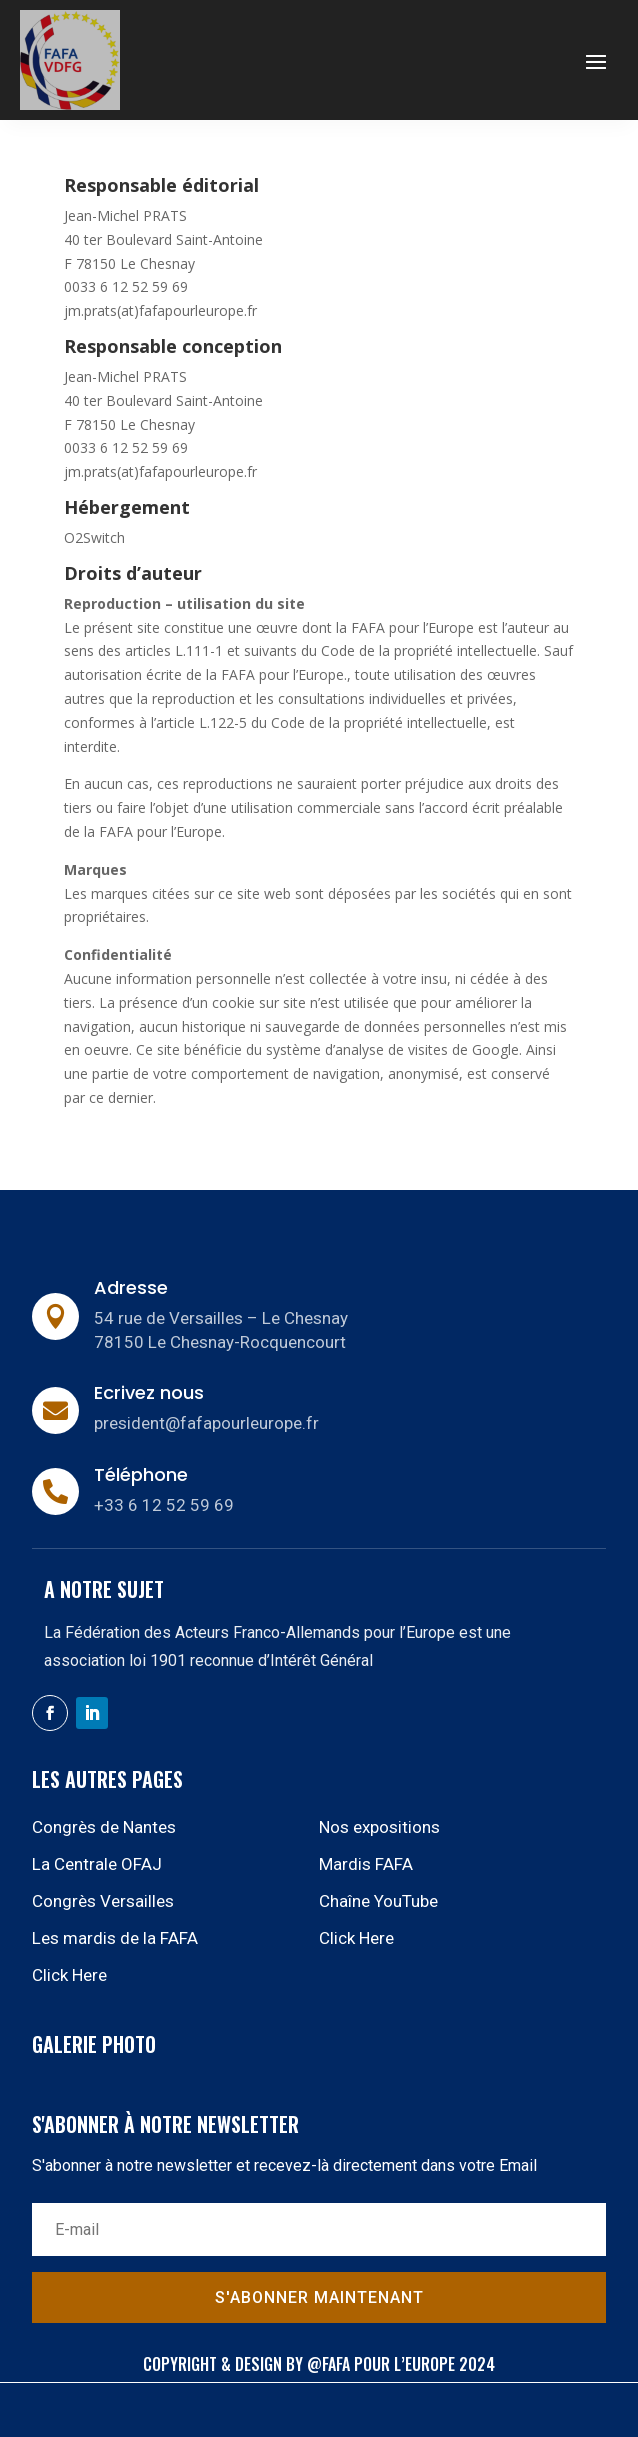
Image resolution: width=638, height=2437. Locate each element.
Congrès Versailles (103, 1901)
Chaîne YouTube (378, 1901)
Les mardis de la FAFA (115, 1938)
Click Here (356, 1938)
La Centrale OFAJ (97, 1864)
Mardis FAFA (366, 1864)
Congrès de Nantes (104, 1827)
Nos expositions (379, 1827)
